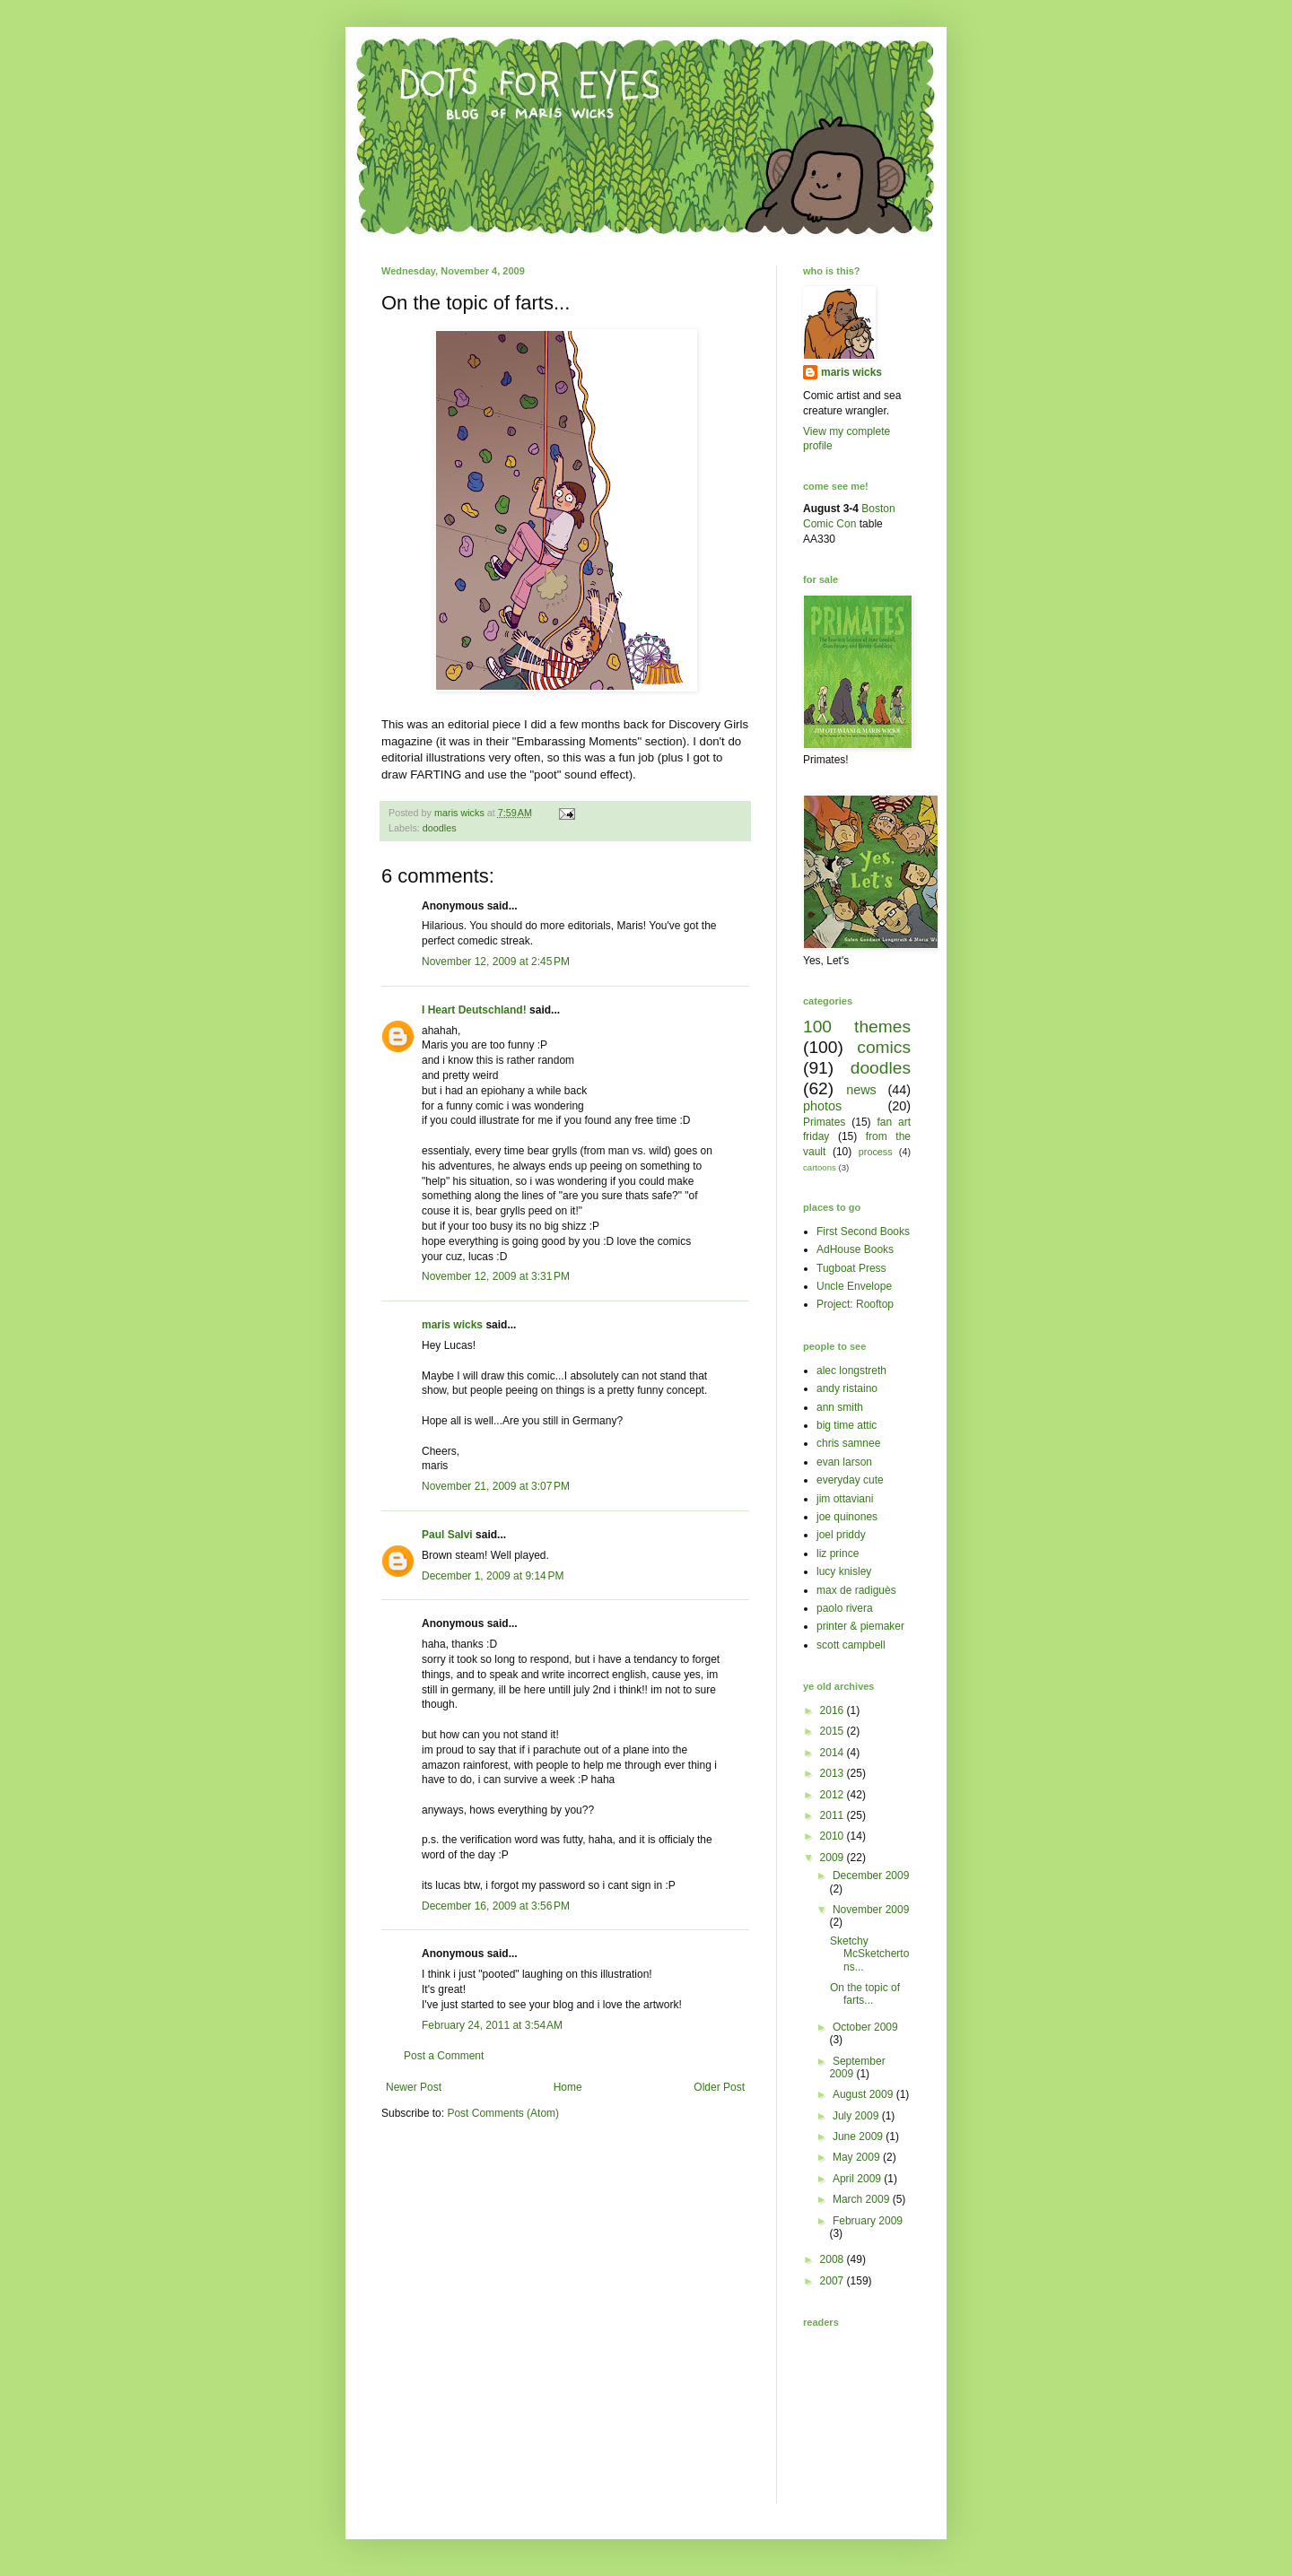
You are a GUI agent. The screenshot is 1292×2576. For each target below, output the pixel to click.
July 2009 (857, 2116)
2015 (833, 1731)
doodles (440, 827)
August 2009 (864, 2094)
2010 (833, 1836)
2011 (833, 1815)
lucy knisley (843, 1571)
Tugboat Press (851, 1268)
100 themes (857, 1026)
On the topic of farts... (865, 1993)
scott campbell (851, 1645)
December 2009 (871, 1875)
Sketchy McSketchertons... (869, 1954)
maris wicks (452, 1324)
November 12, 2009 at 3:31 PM (496, 1276)
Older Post (719, 2087)
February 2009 (868, 2221)
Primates (824, 1122)
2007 (833, 2281)
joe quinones (846, 1516)
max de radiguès (856, 1590)
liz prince (837, 1553)
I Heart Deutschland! (474, 1010)
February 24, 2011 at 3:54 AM (492, 2025)
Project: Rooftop (855, 1304)
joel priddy (841, 1534)
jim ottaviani (844, 1499)
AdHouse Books (855, 1249)
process (876, 1151)
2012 (833, 1794)
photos (822, 1106)
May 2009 (858, 2157)
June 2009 (859, 2136)
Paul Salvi (447, 1534)
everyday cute (850, 1480)
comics (884, 1047)
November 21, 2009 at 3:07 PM (496, 1486)
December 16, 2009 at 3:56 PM (496, 1906)
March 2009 (863, 2199)
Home (568, 2087)
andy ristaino (846, 1388)
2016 (833, 1710)
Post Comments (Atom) (503, 2113)
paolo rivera (844, 1608)
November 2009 (871, 1909)
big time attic (846, 1425)
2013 (833, 1773)
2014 (833, 1752)
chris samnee (848, 1443)
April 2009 (858, 2178)
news (861, 1090)
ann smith (839, 1407)
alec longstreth (851, 1370)
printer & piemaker (860, 1626)
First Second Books (863, 1231)
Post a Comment (444, 2055)
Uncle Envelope (854, 1286)
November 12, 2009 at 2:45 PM (496, 961)
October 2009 (865, 2027)
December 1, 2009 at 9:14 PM (492, 1576)
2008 (833, 2259)
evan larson (844, 1462)
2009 (833, 1857)
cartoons (819, 1167)
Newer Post (413, 2087)
